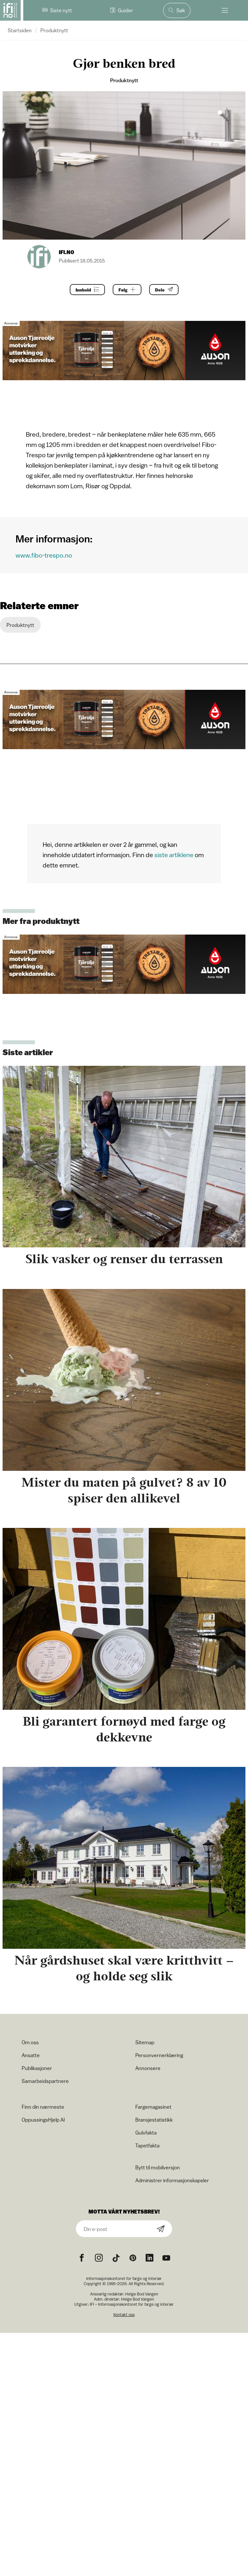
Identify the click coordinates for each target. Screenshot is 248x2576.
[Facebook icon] (81, 2258)
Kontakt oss (124, 2314)
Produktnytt (54, 30)
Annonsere (147, 2068)
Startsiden (20, 30)
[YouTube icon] (166, 2258)
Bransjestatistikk (154, 2120)
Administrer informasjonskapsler (172, 2180)
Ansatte (31, 2055)
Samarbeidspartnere (45, 2081)
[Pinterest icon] (132, 2258)
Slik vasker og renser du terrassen (124, 1259)
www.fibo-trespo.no (44, 555)
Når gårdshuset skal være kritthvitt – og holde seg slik (124, 1968)
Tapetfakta (147, 2145)
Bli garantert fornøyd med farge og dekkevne (124, 1729)
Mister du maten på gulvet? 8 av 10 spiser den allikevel (124, 1490)
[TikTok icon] (116, 2258)
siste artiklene (173, 854)
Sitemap (144, 2042)
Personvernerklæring (159, 2055)
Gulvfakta (146, 2132)
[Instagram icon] (99, 2258)
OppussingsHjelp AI (43, 2120)
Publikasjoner (37, 2068)
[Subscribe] (160, 2229)
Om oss (30, 2042)
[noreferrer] (149, 2258)
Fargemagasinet (153, 2107)
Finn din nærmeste (43, 2107)
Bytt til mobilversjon (157, 2167)
